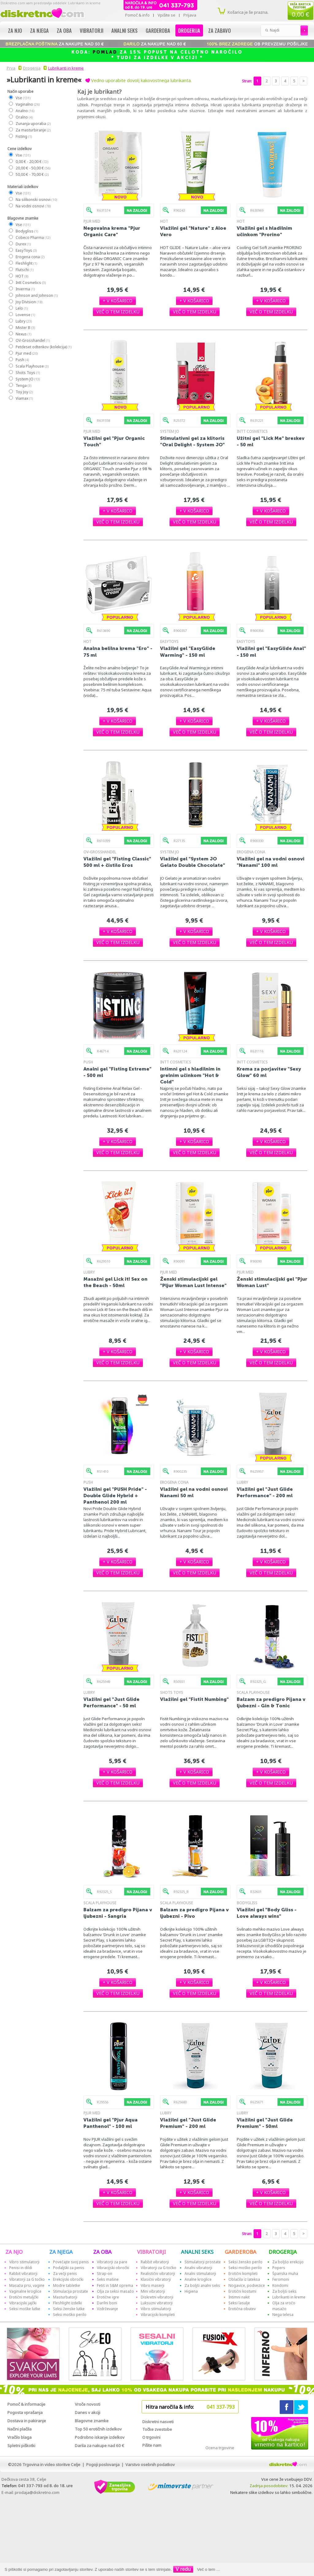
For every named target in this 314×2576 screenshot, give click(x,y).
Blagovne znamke (92, 2420)
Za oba (64, 30)
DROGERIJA (283, 2251)
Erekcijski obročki (68, 2279)
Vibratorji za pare (112, 2261)
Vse (23, 97)
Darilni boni (107, 2303)
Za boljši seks (284, 2291)
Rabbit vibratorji (23, 2273)
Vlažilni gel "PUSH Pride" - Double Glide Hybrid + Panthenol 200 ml (115, 1495)
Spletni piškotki (21, 2445)
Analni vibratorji (198, 2267)
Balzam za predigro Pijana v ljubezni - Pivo (194, 1913)
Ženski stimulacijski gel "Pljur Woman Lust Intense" (193, 1282)
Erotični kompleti (243, 2273)
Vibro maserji (152, 2285)
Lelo (21, 308)
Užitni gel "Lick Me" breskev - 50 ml (270, 441)
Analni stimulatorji (200, 2273)
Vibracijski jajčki (22, 2303)
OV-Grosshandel (32, 340)
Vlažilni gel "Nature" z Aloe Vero (193, 231)
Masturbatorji (65, 2297)
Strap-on (104, 2273)
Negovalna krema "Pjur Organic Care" (111, 231)
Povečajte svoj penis (71, 2261)
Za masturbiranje (33, 130)
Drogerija (189, 30)
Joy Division (29, 301)
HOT (22, 276)
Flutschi (24, 269)
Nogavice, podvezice (246, 2285)
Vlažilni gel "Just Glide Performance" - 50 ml (111, 1702)
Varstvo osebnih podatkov (150, 2464)
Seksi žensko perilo (245, 2261)
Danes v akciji (87, 2412)
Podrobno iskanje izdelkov (99, 2437)
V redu (183, 2569)
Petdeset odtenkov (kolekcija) (43, 346)
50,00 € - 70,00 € (32, 174)
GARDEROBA (240, 2251)
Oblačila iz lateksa (244, 2279)
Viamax (24, 398)
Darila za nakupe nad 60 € (99, 2445)
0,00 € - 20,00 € (31, 161)
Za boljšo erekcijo (288, 2261)
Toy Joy (24, 392)
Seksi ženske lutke (69, 2308)
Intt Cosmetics (30, 282)
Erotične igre (108, 2297)
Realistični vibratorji (158, 2273)
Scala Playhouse (32, 366)
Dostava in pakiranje (26, 2420)
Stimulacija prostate (70, 2291)
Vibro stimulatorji (24, 2261)
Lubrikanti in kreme (66, 68)
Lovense (25, 314)
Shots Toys (27, 372)
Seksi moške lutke (24, 2308)
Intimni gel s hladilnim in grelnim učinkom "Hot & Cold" (190, 1075)
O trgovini (151, 2437)
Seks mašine (108, 2279)
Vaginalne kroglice (25, 2291)
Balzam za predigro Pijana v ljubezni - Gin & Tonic (271, 1702)
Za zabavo (219, 30)
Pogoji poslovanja (103, 2464)
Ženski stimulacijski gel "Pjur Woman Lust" (272, 1282)
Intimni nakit (239, 2297)
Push (22, 359)
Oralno (24, 117)
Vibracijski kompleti (158, 2314)
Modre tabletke (66, 2285)
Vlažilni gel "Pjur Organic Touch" (114, 441)
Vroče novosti (87, 2404)
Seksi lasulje (239, 2303)
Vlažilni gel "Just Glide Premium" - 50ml (265, 2123)
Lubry (23, 321)
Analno (25, 110)
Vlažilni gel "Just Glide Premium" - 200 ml (188, 2123)
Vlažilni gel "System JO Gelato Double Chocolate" (192, 862)
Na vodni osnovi (33, 206)
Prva (10, 68)
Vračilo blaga (19, 2437)
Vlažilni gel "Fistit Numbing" (194, 1699)
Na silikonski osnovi (36, 199)
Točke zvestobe (157, 2429)
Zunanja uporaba (33, 123)
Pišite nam (151, 2445)
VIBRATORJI (151, 2251)
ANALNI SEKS (197, 2251)
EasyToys (26, 250)
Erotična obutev (242, 2308)
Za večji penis (65, 2273)
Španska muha (285, 2273)
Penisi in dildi (20, 2267)
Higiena (191, 2291)
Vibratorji (91, 30)
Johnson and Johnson (36, 295)
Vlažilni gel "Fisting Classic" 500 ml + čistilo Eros (117, 862)
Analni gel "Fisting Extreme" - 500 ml (117, 1072)
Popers (278, 2267)
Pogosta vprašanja (25, 2412)
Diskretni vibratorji (157, 2297)
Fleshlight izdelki (67, 2303)
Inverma (25, 289)
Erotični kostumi (242, 2291)
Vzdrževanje (107, 2308)
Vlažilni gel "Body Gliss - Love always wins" (267, 1913)
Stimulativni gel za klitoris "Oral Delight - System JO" (192, 441)
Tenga (23, 385)
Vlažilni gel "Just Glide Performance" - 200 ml (265, 1492)
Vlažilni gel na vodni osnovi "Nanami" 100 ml (270, 862)
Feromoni (280, 2279)
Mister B (25, 327)
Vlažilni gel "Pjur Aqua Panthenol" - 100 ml (110, 2123)
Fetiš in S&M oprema (115, 2285)
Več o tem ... (208, 2569)
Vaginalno (27, 104)
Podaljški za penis (68, 2267)
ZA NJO (14, 2251)
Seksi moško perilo (69, 2314)
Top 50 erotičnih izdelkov (98, 2429)
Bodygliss (26, 231)
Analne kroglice (198, 2279)
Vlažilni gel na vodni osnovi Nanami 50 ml (194, 1492)
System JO (27, 379)
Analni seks (124, 30)
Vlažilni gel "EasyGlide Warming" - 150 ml (187, 651)
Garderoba (158, 30)
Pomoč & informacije (26, 2404)
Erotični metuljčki (23, 2297)
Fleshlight (26, 263)
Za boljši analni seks (202, 2285)
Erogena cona (30, 256)
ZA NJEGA (61, 2251)
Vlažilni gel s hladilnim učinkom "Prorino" (264, 231)
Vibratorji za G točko (27, 2279)
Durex (23, 244)
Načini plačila (19, 2429)
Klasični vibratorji (156, 2279)
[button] (117, 301)
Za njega (39, 30)
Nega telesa (282, 2314)
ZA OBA (102, 2251)
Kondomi (280, 2285)
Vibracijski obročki (113, 2267)
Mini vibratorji (153, 2291)
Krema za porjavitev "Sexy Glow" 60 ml (269, 1072)
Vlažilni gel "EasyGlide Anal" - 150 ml (271, 651)
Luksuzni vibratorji (157, 2303)
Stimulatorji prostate (203, 2261)
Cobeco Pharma (33, 237)
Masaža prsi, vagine (26, 2285)
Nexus (23, 334)
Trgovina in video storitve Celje (51, 2464)
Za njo (15, 30)
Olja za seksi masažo (115, 2291)
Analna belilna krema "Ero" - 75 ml (117, 651)
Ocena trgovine (219, 2447)
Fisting (23, 136)
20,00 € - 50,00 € (33, 168)
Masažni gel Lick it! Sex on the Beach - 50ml (115, 1282)
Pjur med (26, 353)
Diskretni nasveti (158, 2421)
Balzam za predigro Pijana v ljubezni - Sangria (117, 1913)
